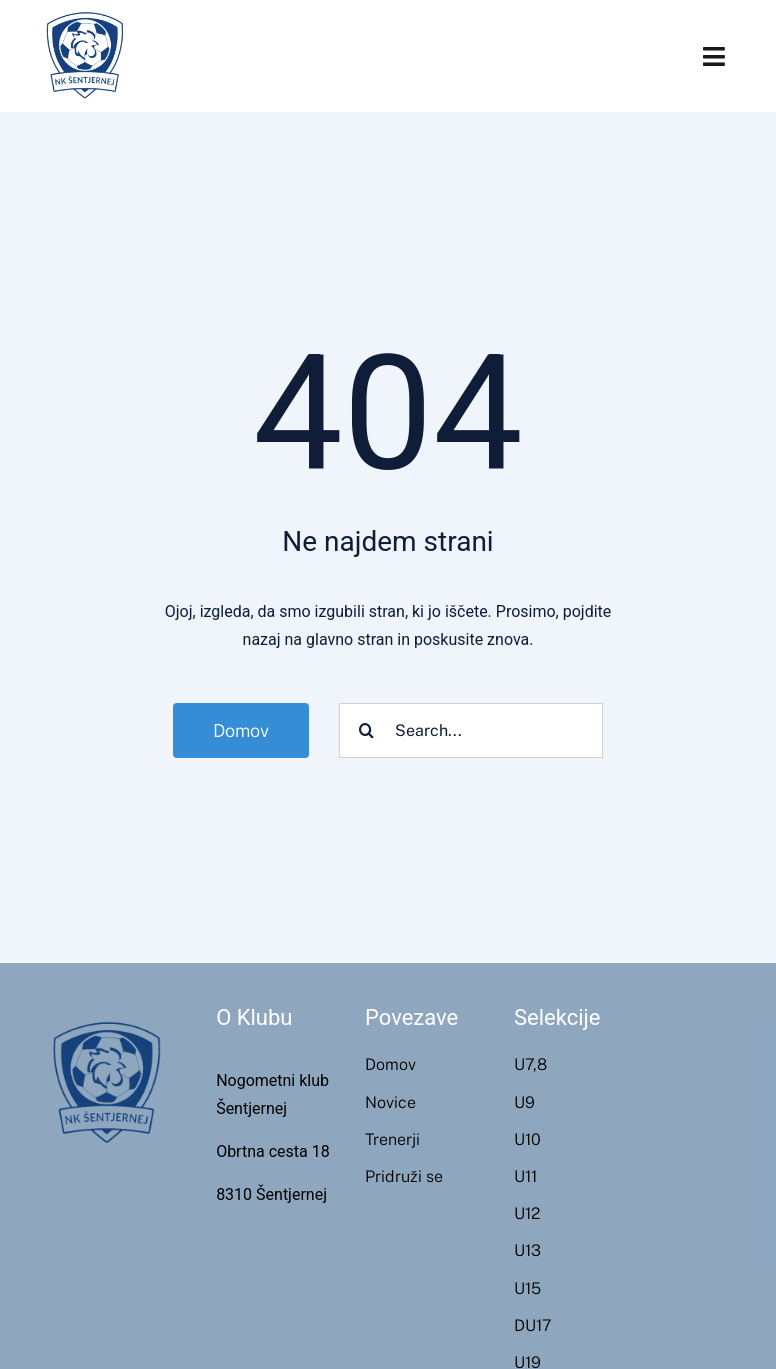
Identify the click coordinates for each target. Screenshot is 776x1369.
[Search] (366, 730)
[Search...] (471, 730)
